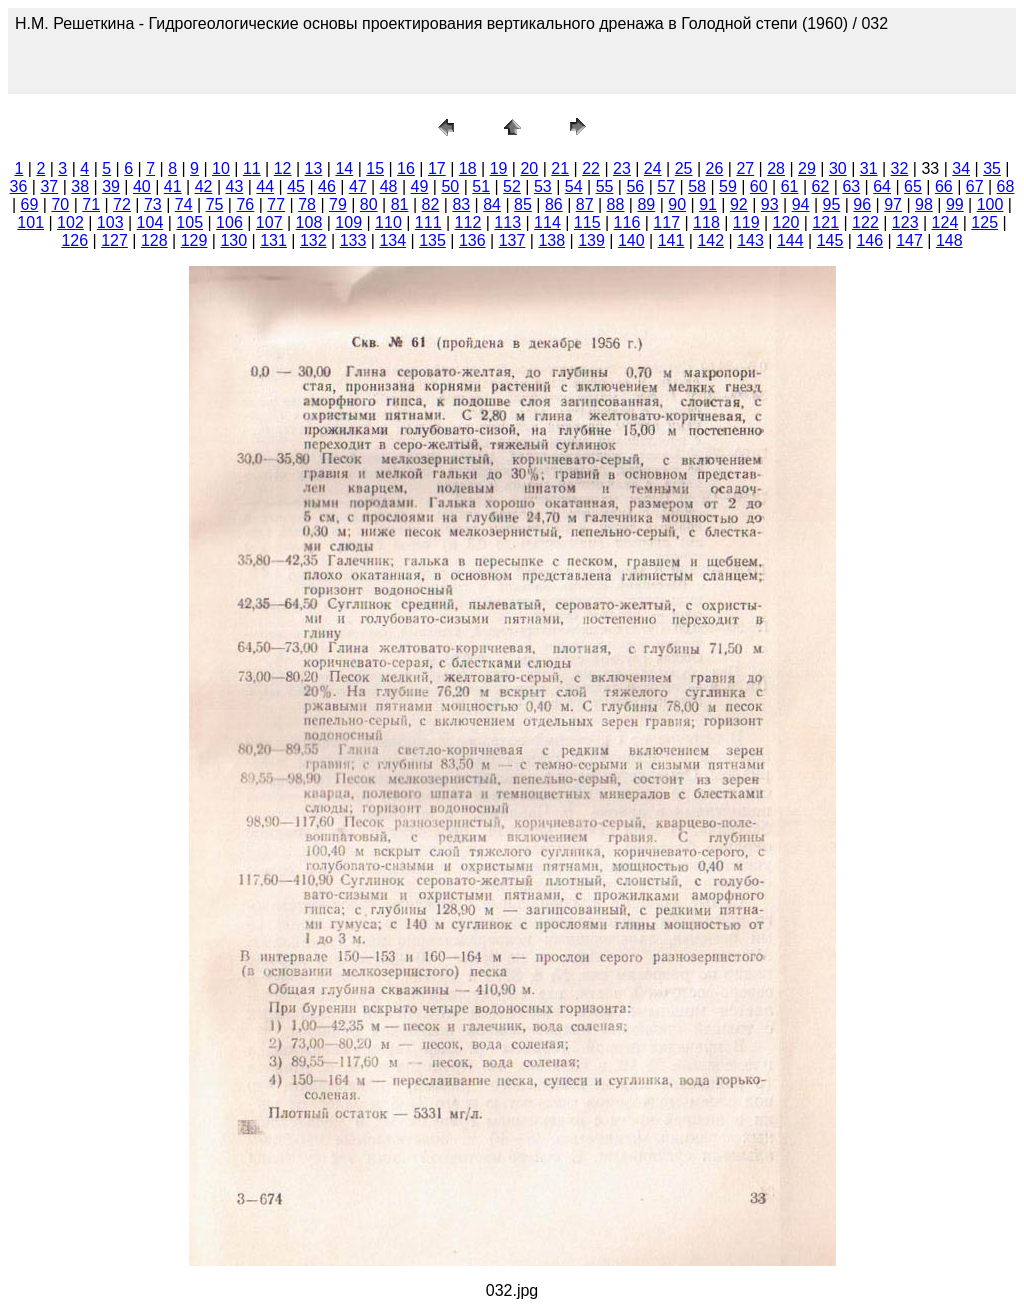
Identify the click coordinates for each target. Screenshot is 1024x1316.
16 (406, 168)
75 (215, 204)
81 (400, 204)
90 (677, 204)
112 (468, 222)
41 (173, 186)
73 (153, 204)
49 (420, 186)
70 (60, 204)
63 (851, 186)
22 (591, 168)
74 (184, 204)
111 (428, 222)
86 (554, 204)
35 (992, 168)
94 (801, 204)
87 (585, 204)
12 (283, 168)
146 (869, 240)
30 (838, 168)
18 (468, 168)
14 (344, 168)
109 (348, 222)
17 (437, 168)
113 (507, 222)
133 (353, 240)
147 (909, 240)
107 (269, 222)
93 (770, 204)
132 (313, 240)
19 (499, 168)
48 (389, 186)
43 (235, 186)
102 (70, 222)
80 (369, 204)
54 (574, 186)
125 (984, 222)
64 (882, 186)
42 (204, 186)
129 (194, 240)
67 (975, 186)
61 (790, 186)
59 (728, 186)
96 (862, 204)
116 (627, 222)
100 (990, 204)
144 (790, 240)
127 (114, 240)
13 (314, 168)
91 (708, 204)
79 (338, 204)
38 (80, 186)
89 (646, 204)
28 (776, 168)
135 (432, 240)
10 (221, 168)
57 (666, 186)
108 (309, 222)
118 (706, 222)
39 (111, 186)
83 (461, 204)
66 (944, 186)
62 (821, 186)
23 (622, 168)
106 (229, 222)
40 (142, 186)
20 (529, 168)
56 (635, 186)
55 (605, 186)
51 (481, 186)
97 (893, 204)
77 (276, 204)
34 (961, 168)
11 (252, 168)
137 (512, 240)
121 (825, 222)
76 (245, 204)
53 (543, 186)
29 (807, 168)
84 (492, 204)
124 (945, 222)
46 (327, 186)
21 (560, 168)
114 (547, 222)
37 (49, 186)
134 (392, 240)
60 (759, 186)
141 (671, 240)
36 (19, 186)
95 (832, 204)
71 (91, 204)
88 (616, 204)
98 (924, 204)
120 (786, 222)
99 (955, 204)
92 (739, 204)
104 (150, 222)
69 (30, 204)
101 (30, 222)
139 (591, 240)
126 (74, 240)
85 (523, 204)
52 (512, 186)
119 (746, 222)
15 (375, 168)
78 (307, 204)
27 (745, 168)
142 (710, 240)
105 (189, 222)
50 (450, 186)
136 (472, 240)
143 (750, 240)
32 (900, 168)
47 (358, 186)
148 (949, 240)
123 (905, 222)
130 (233, 240)
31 (869, 168)
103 (110, 222)
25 (684, 168)
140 (631, 240)
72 (122, 204)
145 (830, 240)
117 (666, 222)
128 (154, 240)
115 (587, 222)
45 (296, 186)
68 (1006, 186)
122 (865, 222)
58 (697, 186)
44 (265, 186)
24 (653, 168)
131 (273, 240)
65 (913, 186)
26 (715, 168)
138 (551, 240)
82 (431, 204)
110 (388, 222)
